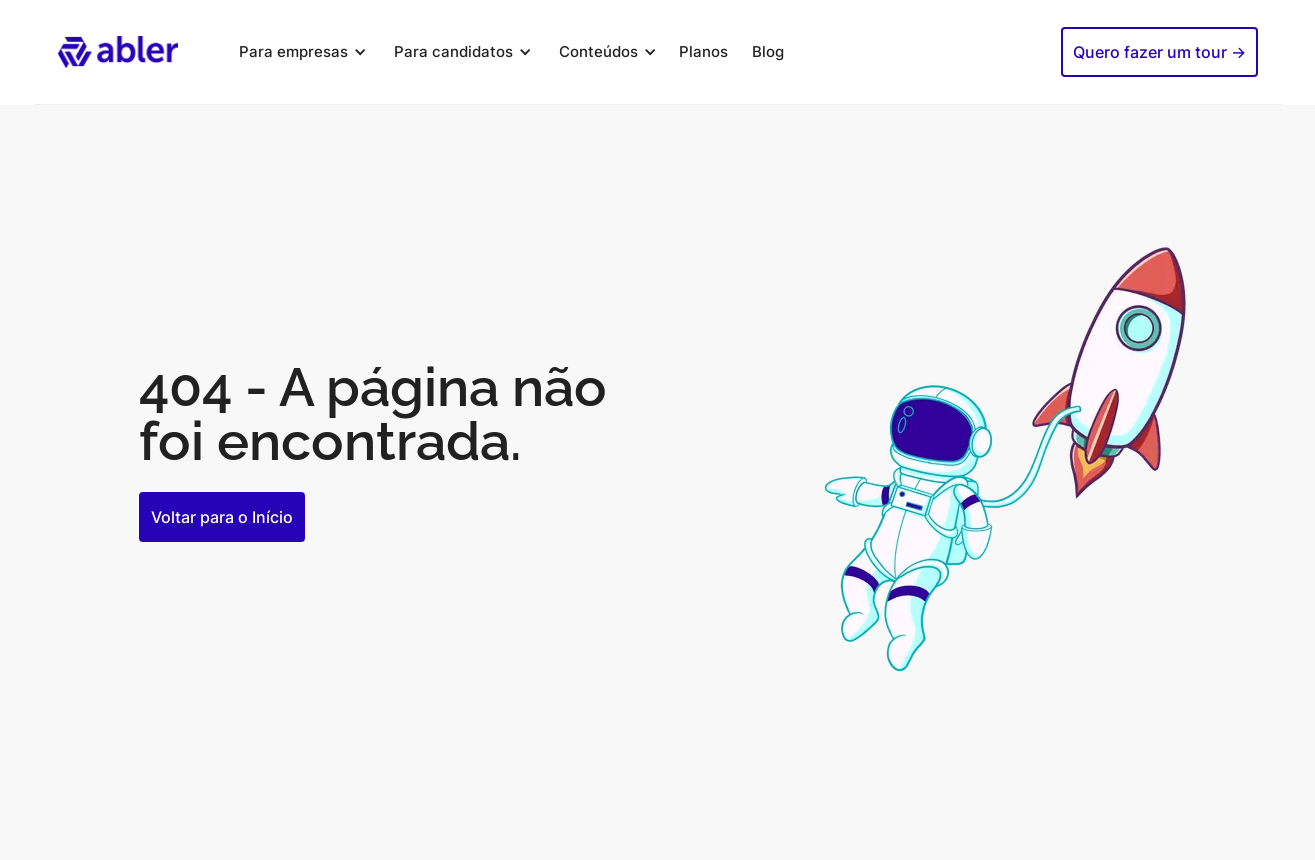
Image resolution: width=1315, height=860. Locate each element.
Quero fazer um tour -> (1159, 52)
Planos (703, 51)
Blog (768, 51)
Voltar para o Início (222, 517)
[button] (299, 52)
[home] (118, 51)
